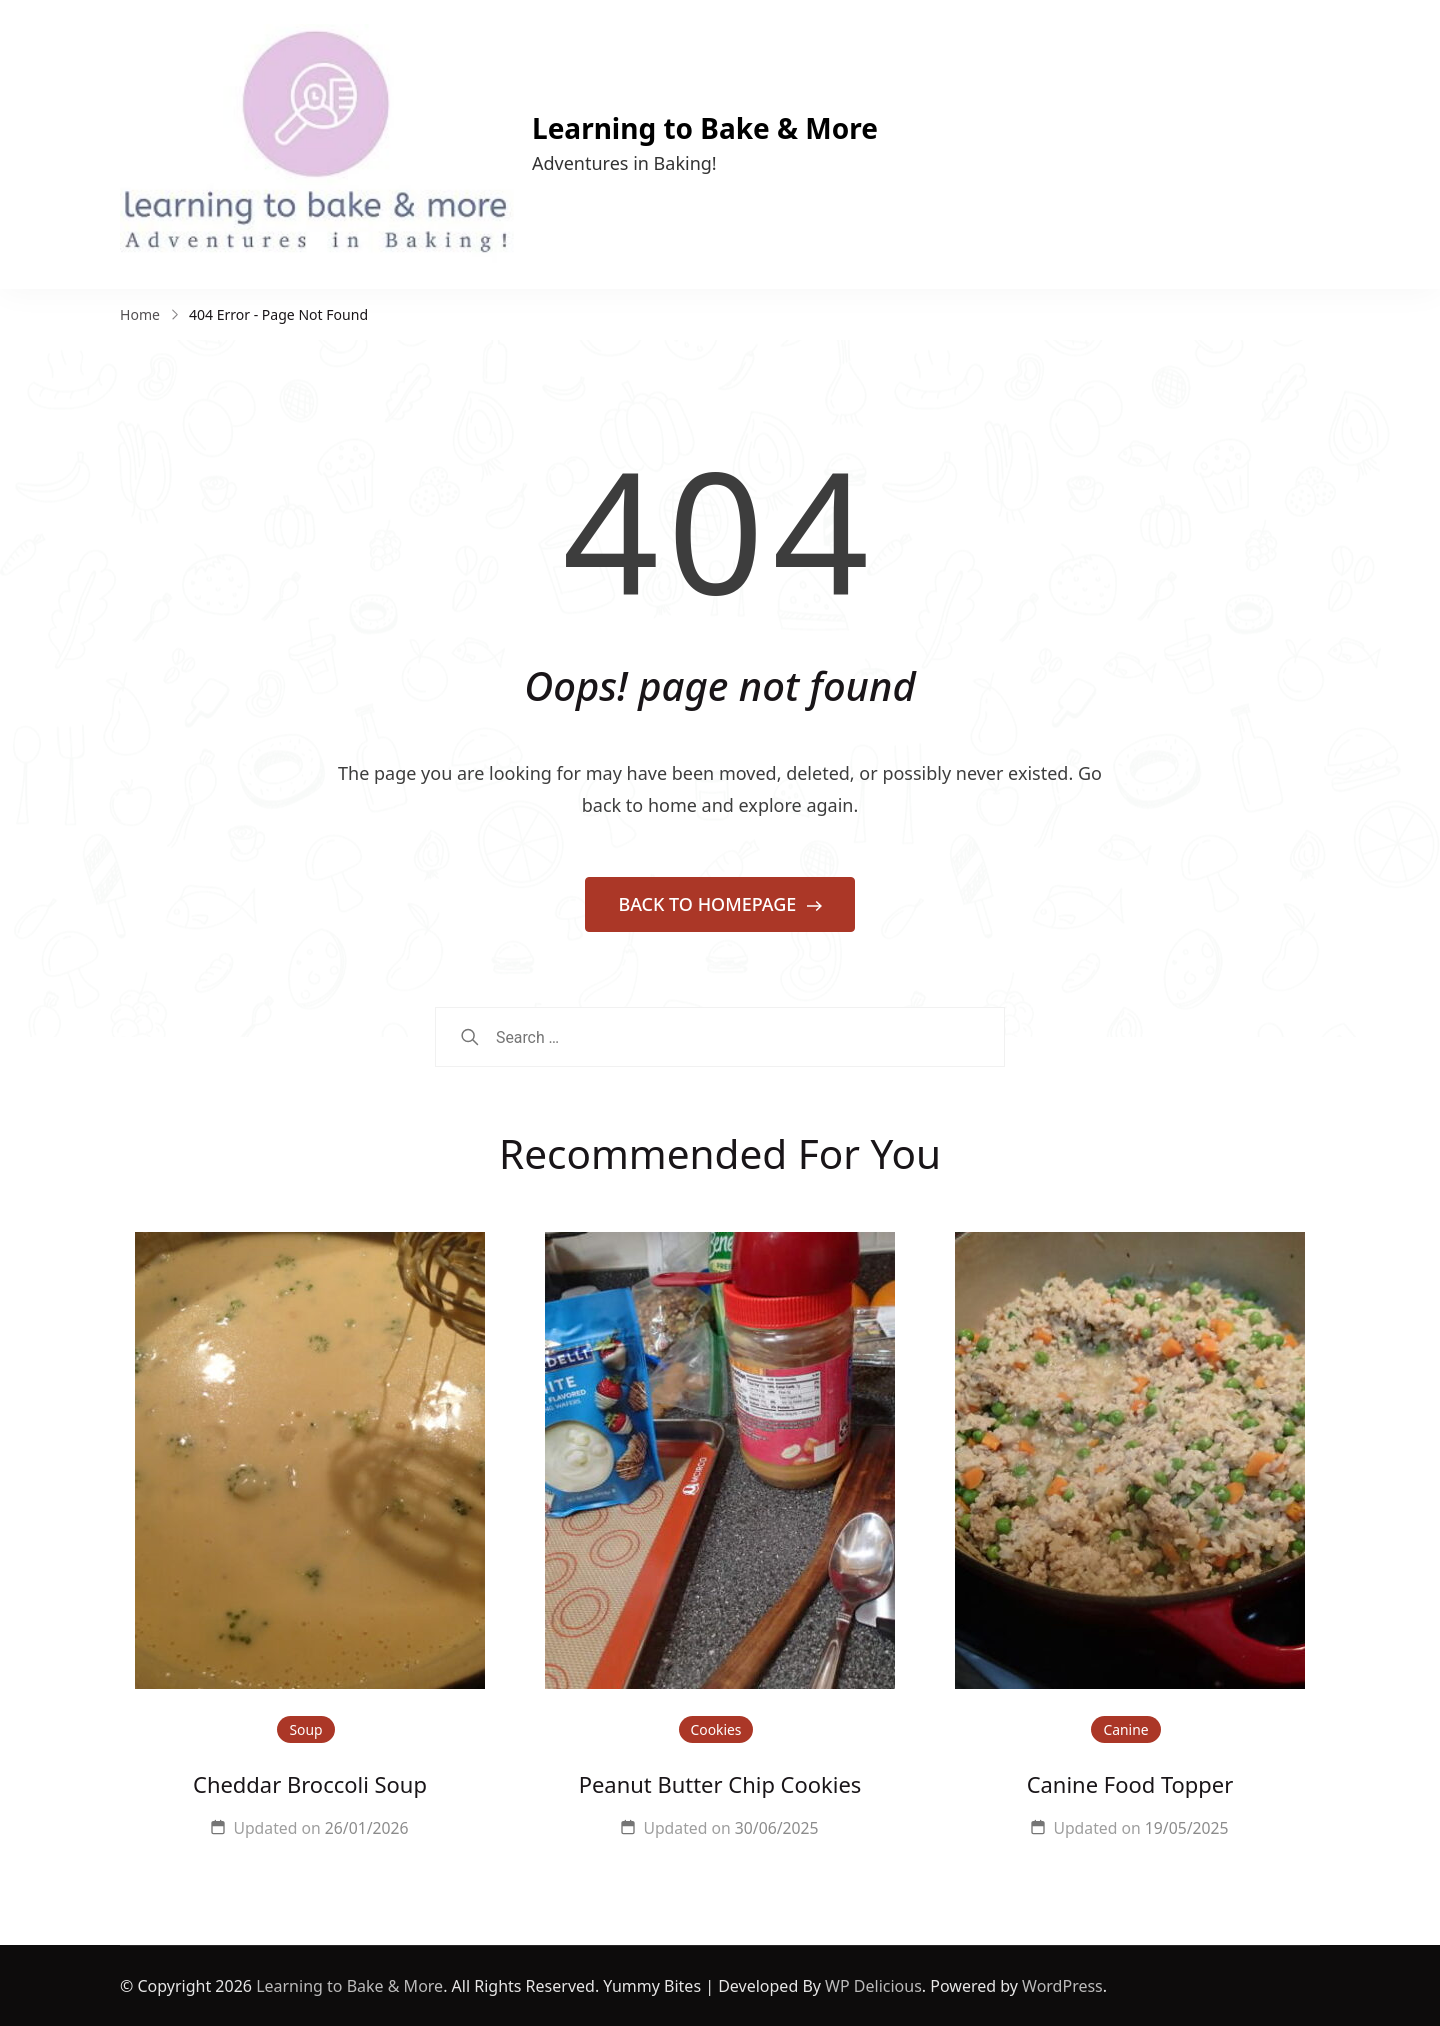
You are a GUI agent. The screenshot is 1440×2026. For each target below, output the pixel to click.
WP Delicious (873, 1986)
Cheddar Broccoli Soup (310, 1784)
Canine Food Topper (1130, 1784)
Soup (305, 1729)
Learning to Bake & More (705, 128)
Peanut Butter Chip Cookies (720, 1784)
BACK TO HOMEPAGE (709, 904)
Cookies (716, 1729)
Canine (1125, 1729)
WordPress (1062, 1986)
